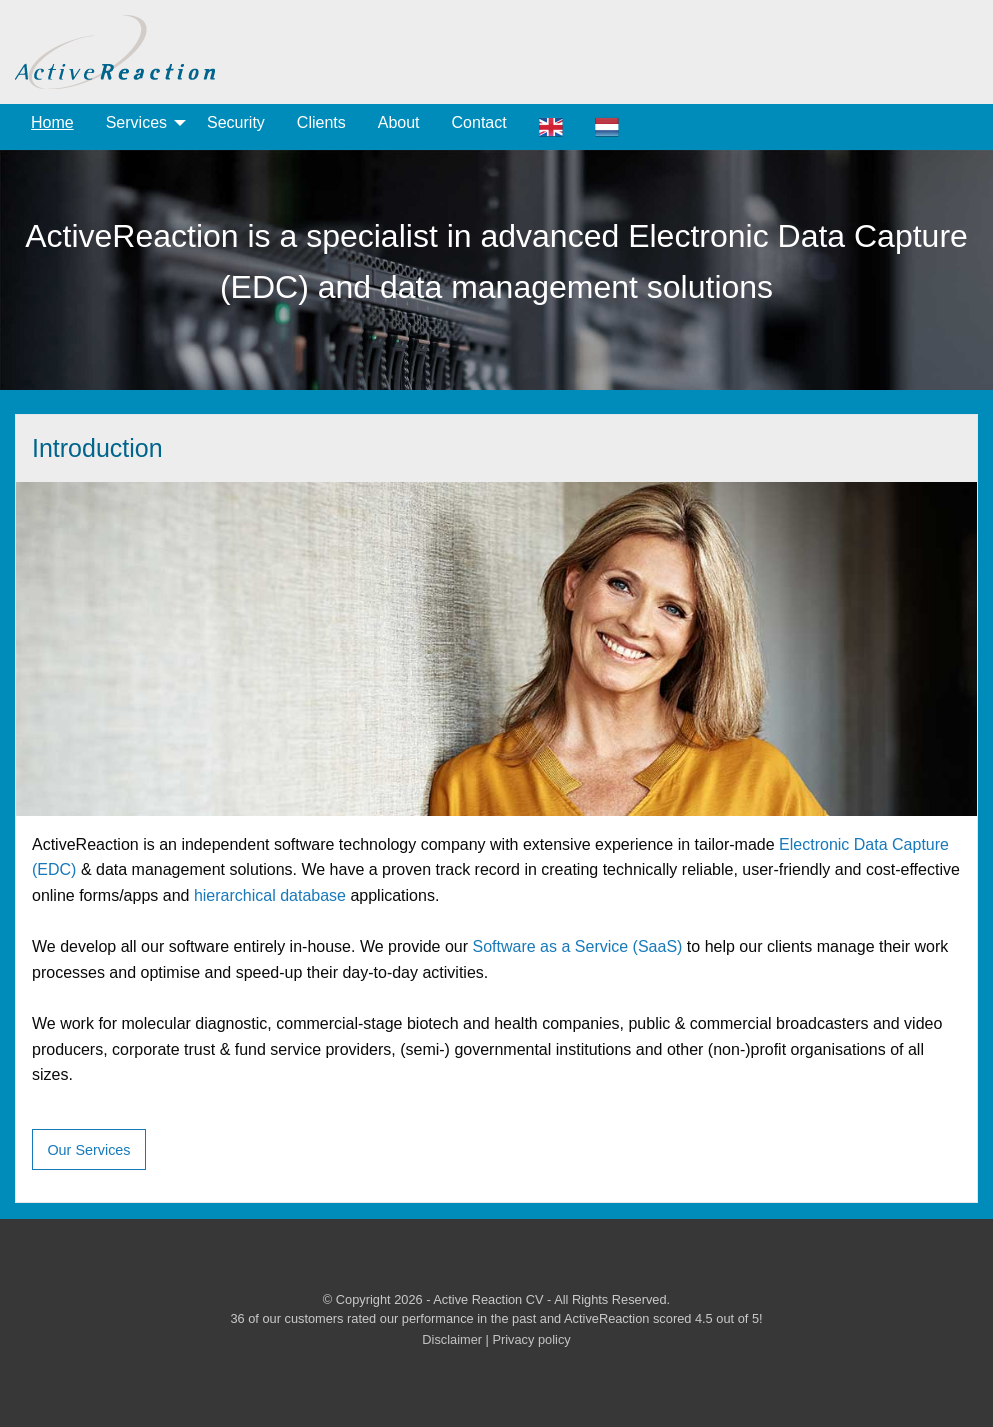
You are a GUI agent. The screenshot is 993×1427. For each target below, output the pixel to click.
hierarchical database (270, 895)
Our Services (88, 1150)
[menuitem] (52, 127)
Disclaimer (452, 1339)
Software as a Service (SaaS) (578, 946)
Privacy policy (531, 1339)
